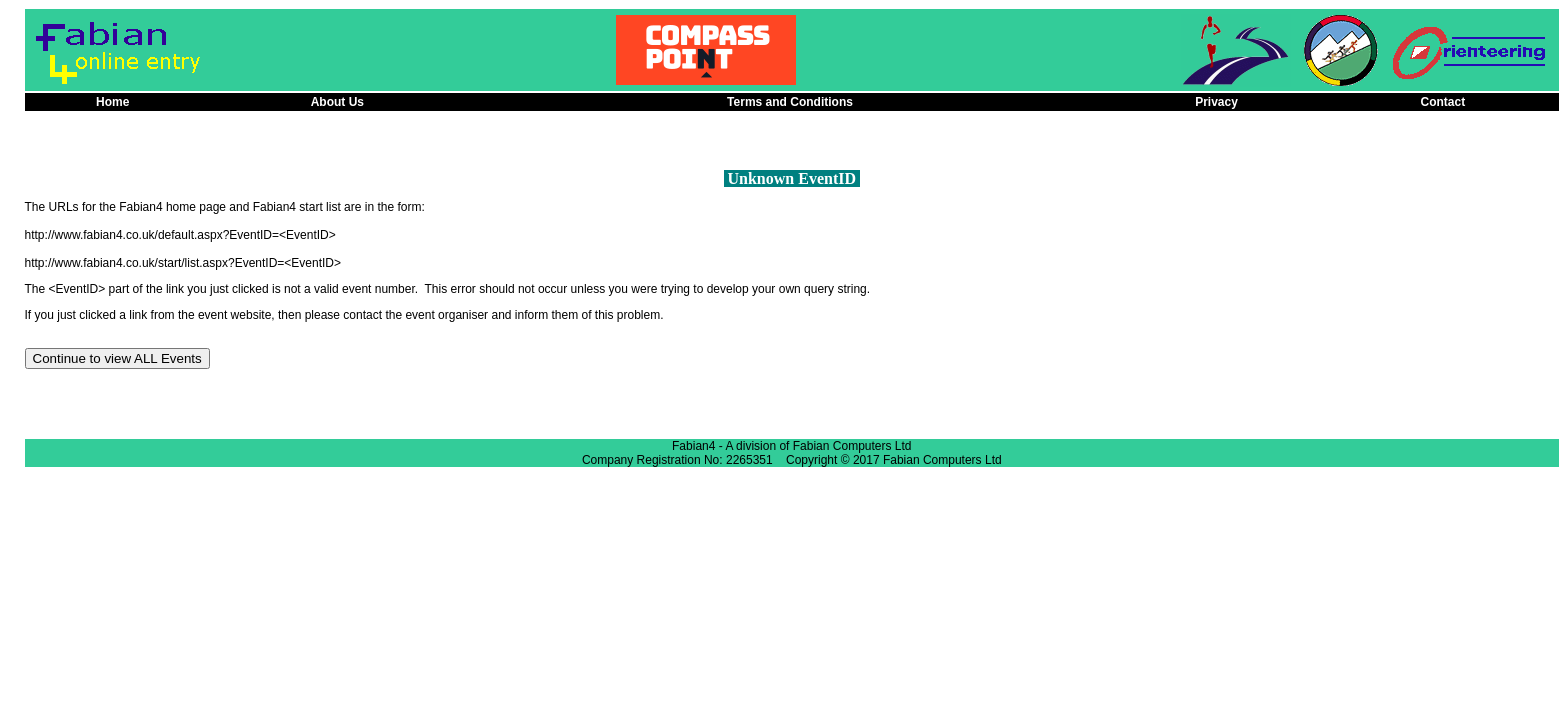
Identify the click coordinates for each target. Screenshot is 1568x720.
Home (112, 102)
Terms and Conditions (790, 102)
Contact (1443, 102)
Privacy (1216, 102)
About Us (337, 102)
